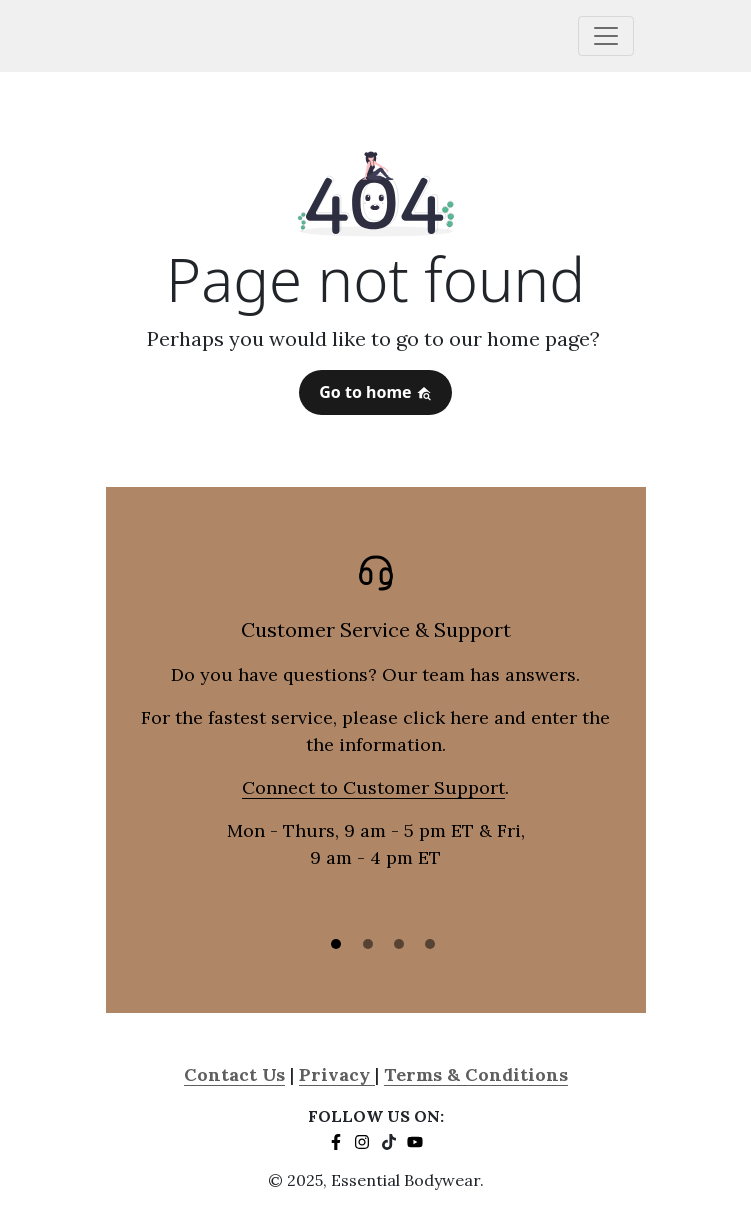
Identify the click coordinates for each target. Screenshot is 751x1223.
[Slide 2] (368, 944)
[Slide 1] (336, 944)
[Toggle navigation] (606, 36)
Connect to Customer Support (373, 787)
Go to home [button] (375, 392)
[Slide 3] (399, 944)
